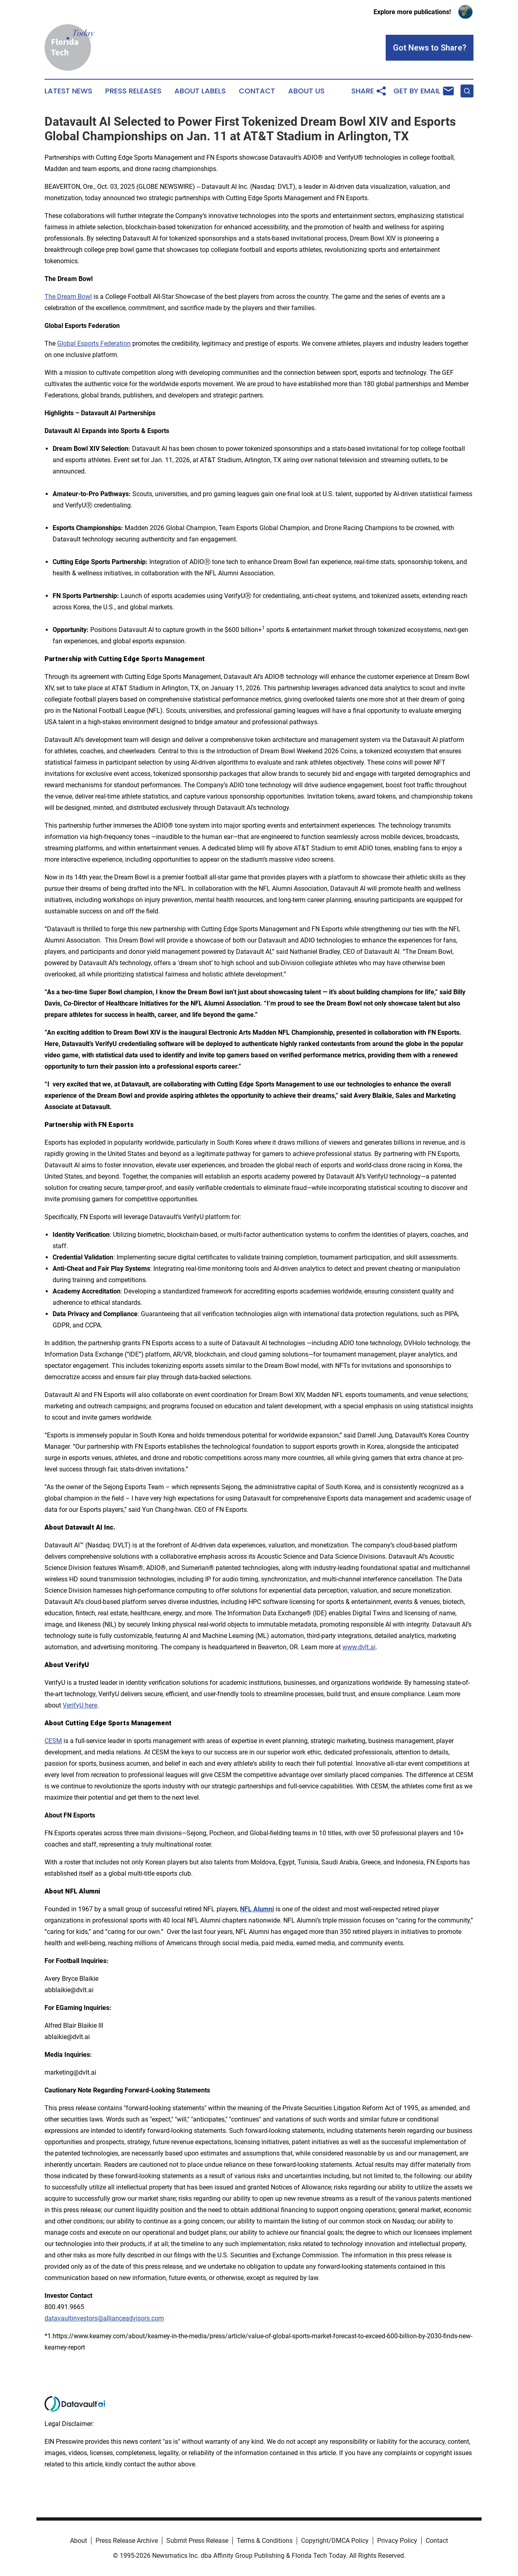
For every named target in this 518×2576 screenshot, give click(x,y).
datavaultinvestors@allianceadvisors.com (104, 2318)
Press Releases (133, 91)
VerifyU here (80, 1705)
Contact (257, 91)
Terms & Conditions (265, 2540)
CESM (53, 1741)
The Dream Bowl (68, 296)
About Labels (200, 91)
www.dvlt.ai (359, 1647)
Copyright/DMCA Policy (335, 2540)
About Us (306, 91)
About (78, 2540)
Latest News (68, 91)
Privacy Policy (397, 2540)
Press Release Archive (127, 2540)
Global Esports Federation (94, 343)
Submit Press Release (197, 2540)
